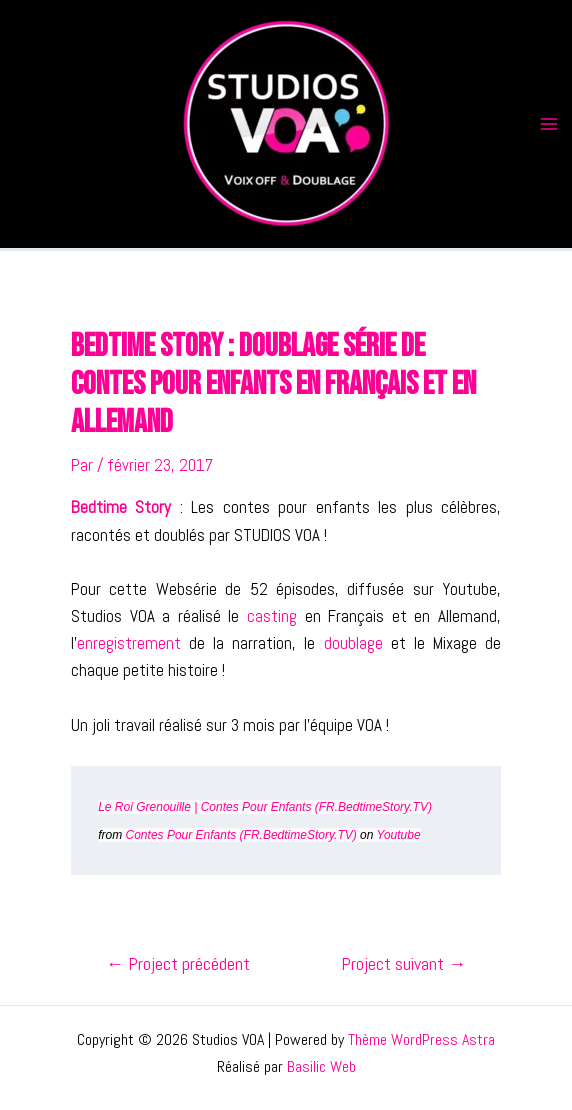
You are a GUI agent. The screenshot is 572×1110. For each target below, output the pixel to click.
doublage (353, 643)
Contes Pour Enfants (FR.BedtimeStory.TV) (241, 835)
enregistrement (129, 643)
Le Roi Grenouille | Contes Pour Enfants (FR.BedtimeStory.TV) (265, 807)
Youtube (399, 835)
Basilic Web (321, 1066)
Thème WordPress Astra (421, 1039)
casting (272, 616)
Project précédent (178, 964)
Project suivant (403, 964)
